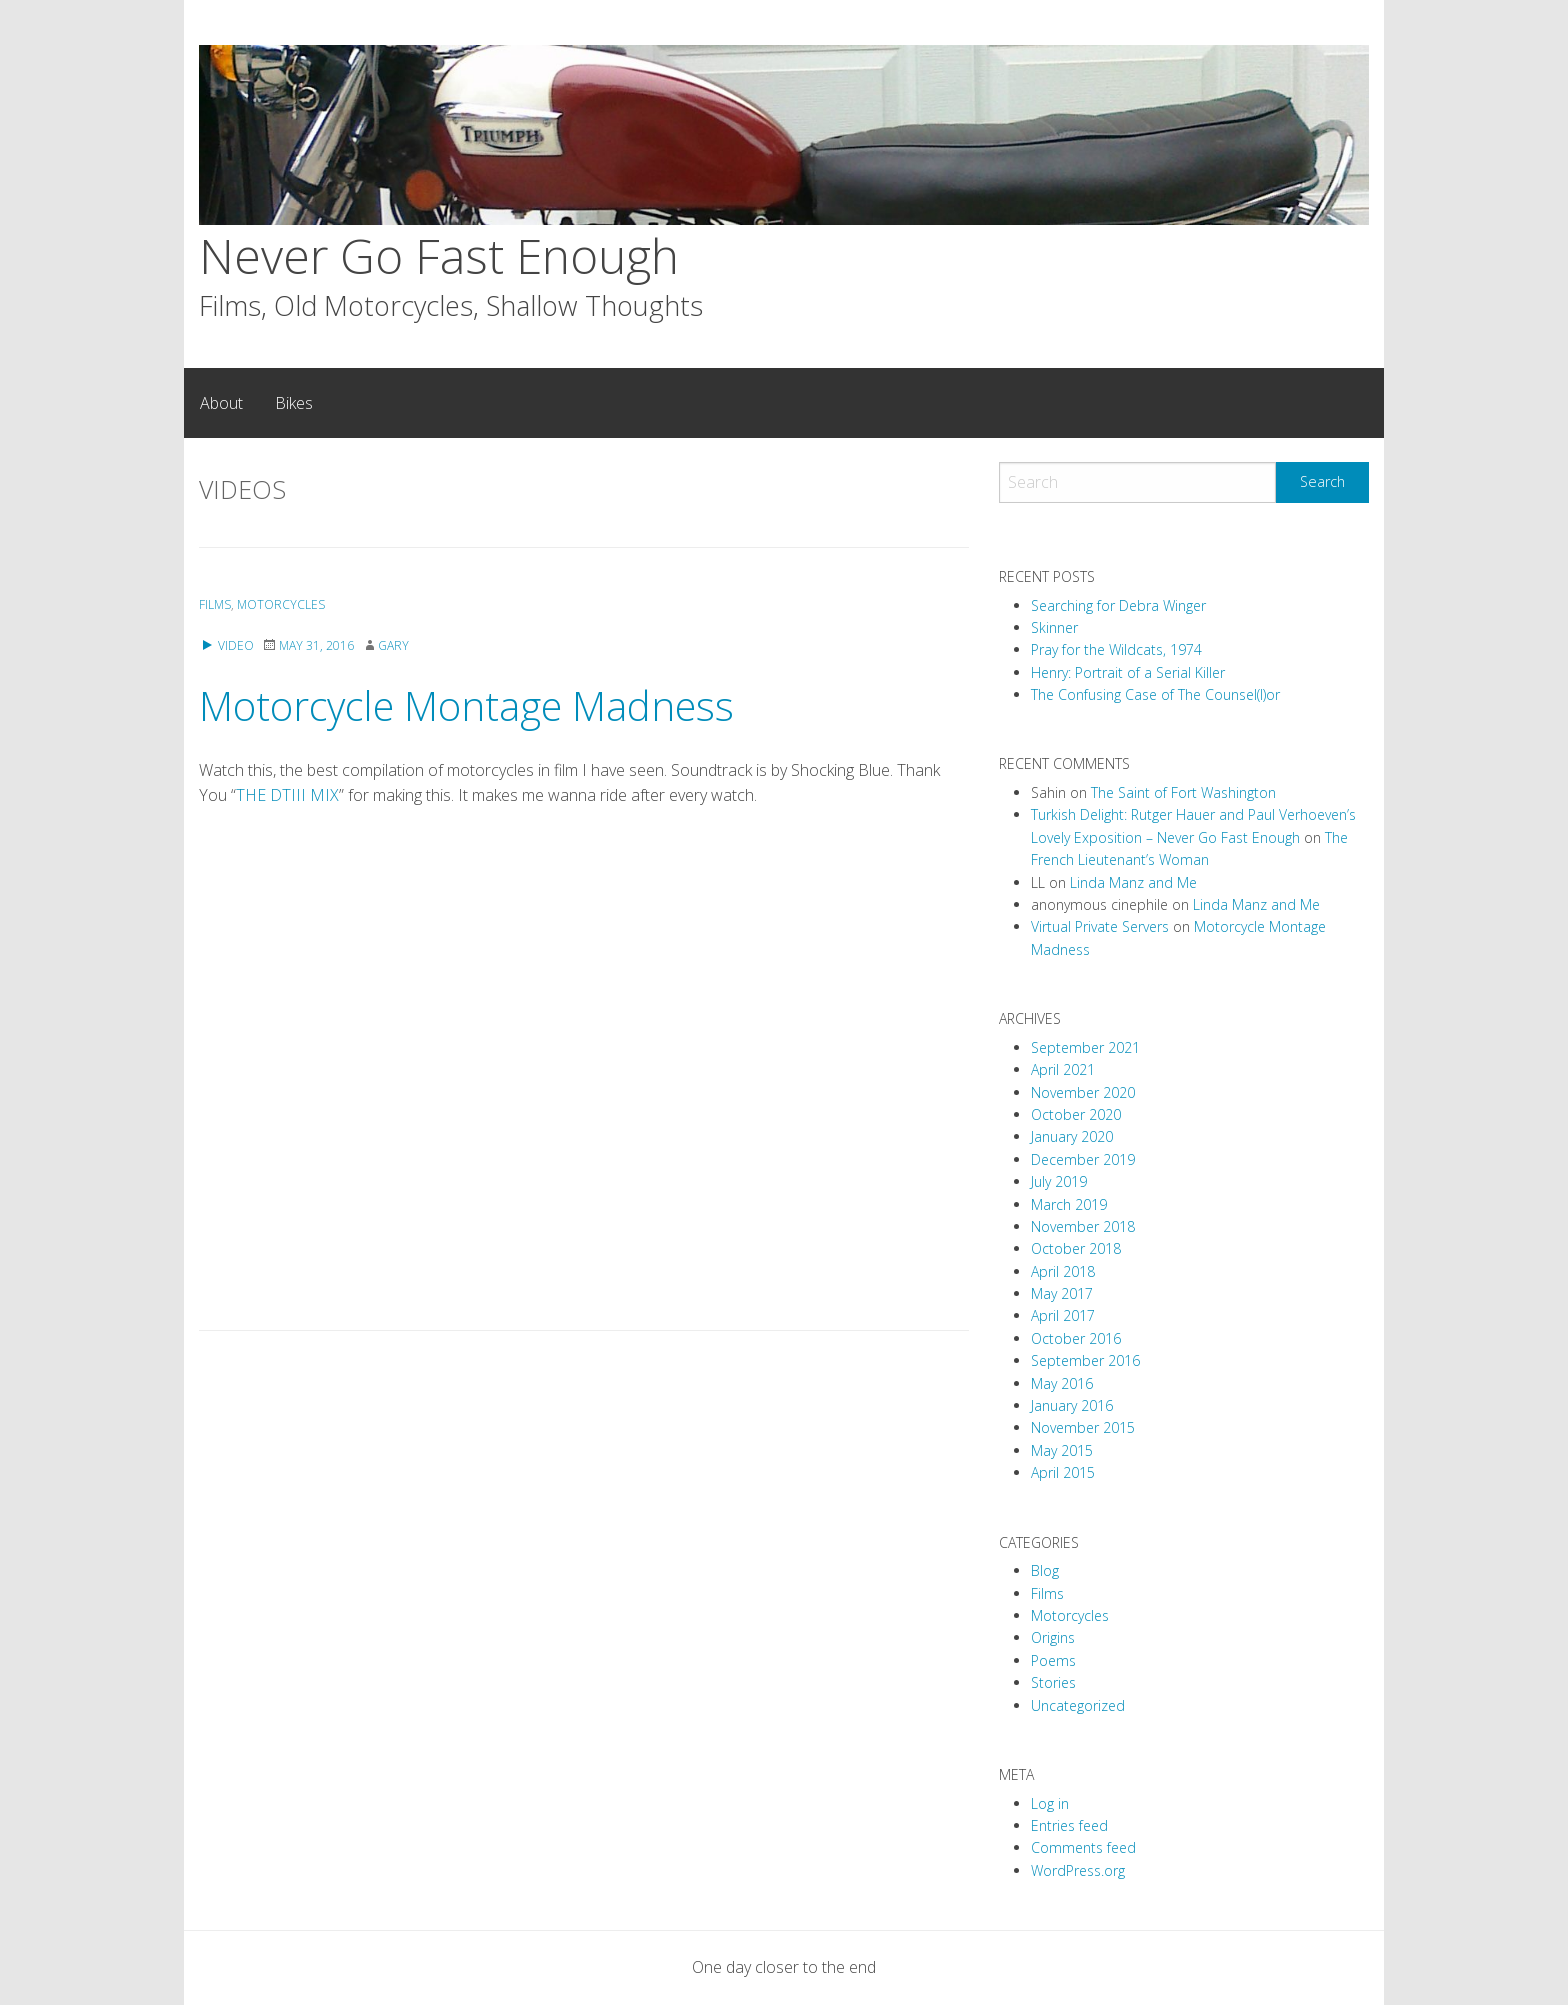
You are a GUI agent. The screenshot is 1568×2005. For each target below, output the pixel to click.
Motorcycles (281, 604)
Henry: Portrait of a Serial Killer (1128, 672)
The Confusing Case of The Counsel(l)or (1155, 694)
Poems (1053, 1660)
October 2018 (1076, 1248)
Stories (1053, 1682)
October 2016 (1076, 1338)
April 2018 (1063, 1271)
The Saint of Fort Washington (1183, 792)
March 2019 (1069, 1204)
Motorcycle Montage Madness (466, 705)
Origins (1053, 1637)
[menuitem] (221, 403)
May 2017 (1062, 1293)
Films (215, 604)
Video (226, 645)
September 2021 (1085, 1047)
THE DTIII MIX (287, 795)
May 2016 (1062, 1383)
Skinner (1054, 627)
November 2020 (1083, 1092)
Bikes (294, 403)
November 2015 (1083, 1427)
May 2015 (1062, 1450)
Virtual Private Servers (1100, 926)
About (221, 403)
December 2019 (1083, 1159)
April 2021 (1063, 1069)
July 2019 (1059, 1181)
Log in (1050, 1803)
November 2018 (1083, 1226)
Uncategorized (1078, 1705)
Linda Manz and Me (1133, 882)
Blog (1045, 1570)
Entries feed (1069, 1825)
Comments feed (1083, 1847)
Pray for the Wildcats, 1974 (1116, 649)
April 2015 (1063, 1472)
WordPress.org (1078, 1870)
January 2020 (1072, 1136)
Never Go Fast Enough (439, 255)
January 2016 (1072, 1405)
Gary (393, 645)
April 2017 (1063, 1315)
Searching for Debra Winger (1118, 605)
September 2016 (1085, 1360)
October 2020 (1076, 1114)
